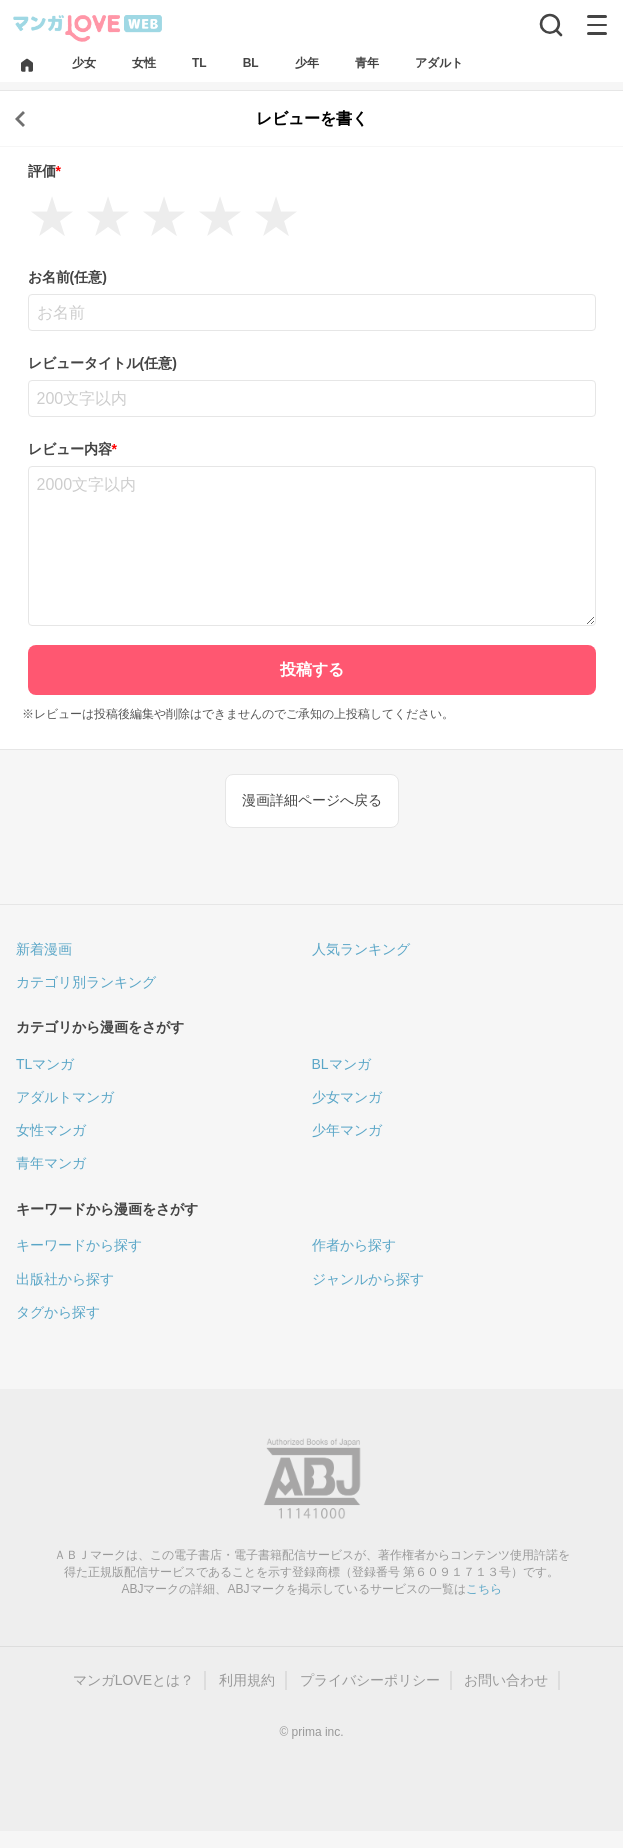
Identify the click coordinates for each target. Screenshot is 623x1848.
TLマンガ (45, 1064)
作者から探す (354, 1245)
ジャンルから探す (368, 1279)
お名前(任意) (67, 277)
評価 (44, 171)
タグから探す (58, 1312)
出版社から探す (65, 1279)
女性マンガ (51, 1130)
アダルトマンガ (65, 1097)
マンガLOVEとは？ (133, 1680)
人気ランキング (361, 949)
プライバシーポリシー (370, 1680)
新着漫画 (44, 949)
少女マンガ (347, 1097)
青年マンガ (51, 1163)
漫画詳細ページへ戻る (312, 800)
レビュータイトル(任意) (102, 363)
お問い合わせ (506, 1680)
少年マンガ (347, 1130)
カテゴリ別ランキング (86, 982)
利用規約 (247, 1680)
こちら (484, 1589)
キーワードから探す (79, 1245)
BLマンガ (341, 1064)
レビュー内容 (72, 449)
